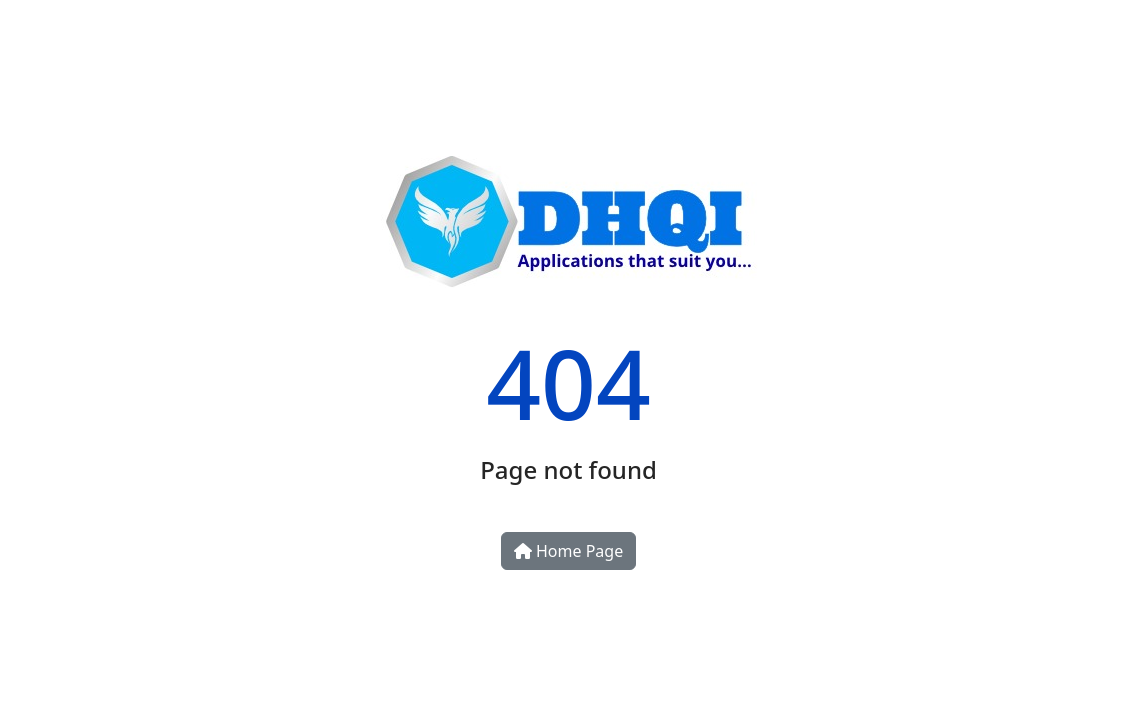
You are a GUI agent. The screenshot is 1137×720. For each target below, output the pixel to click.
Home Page (568, 551)
